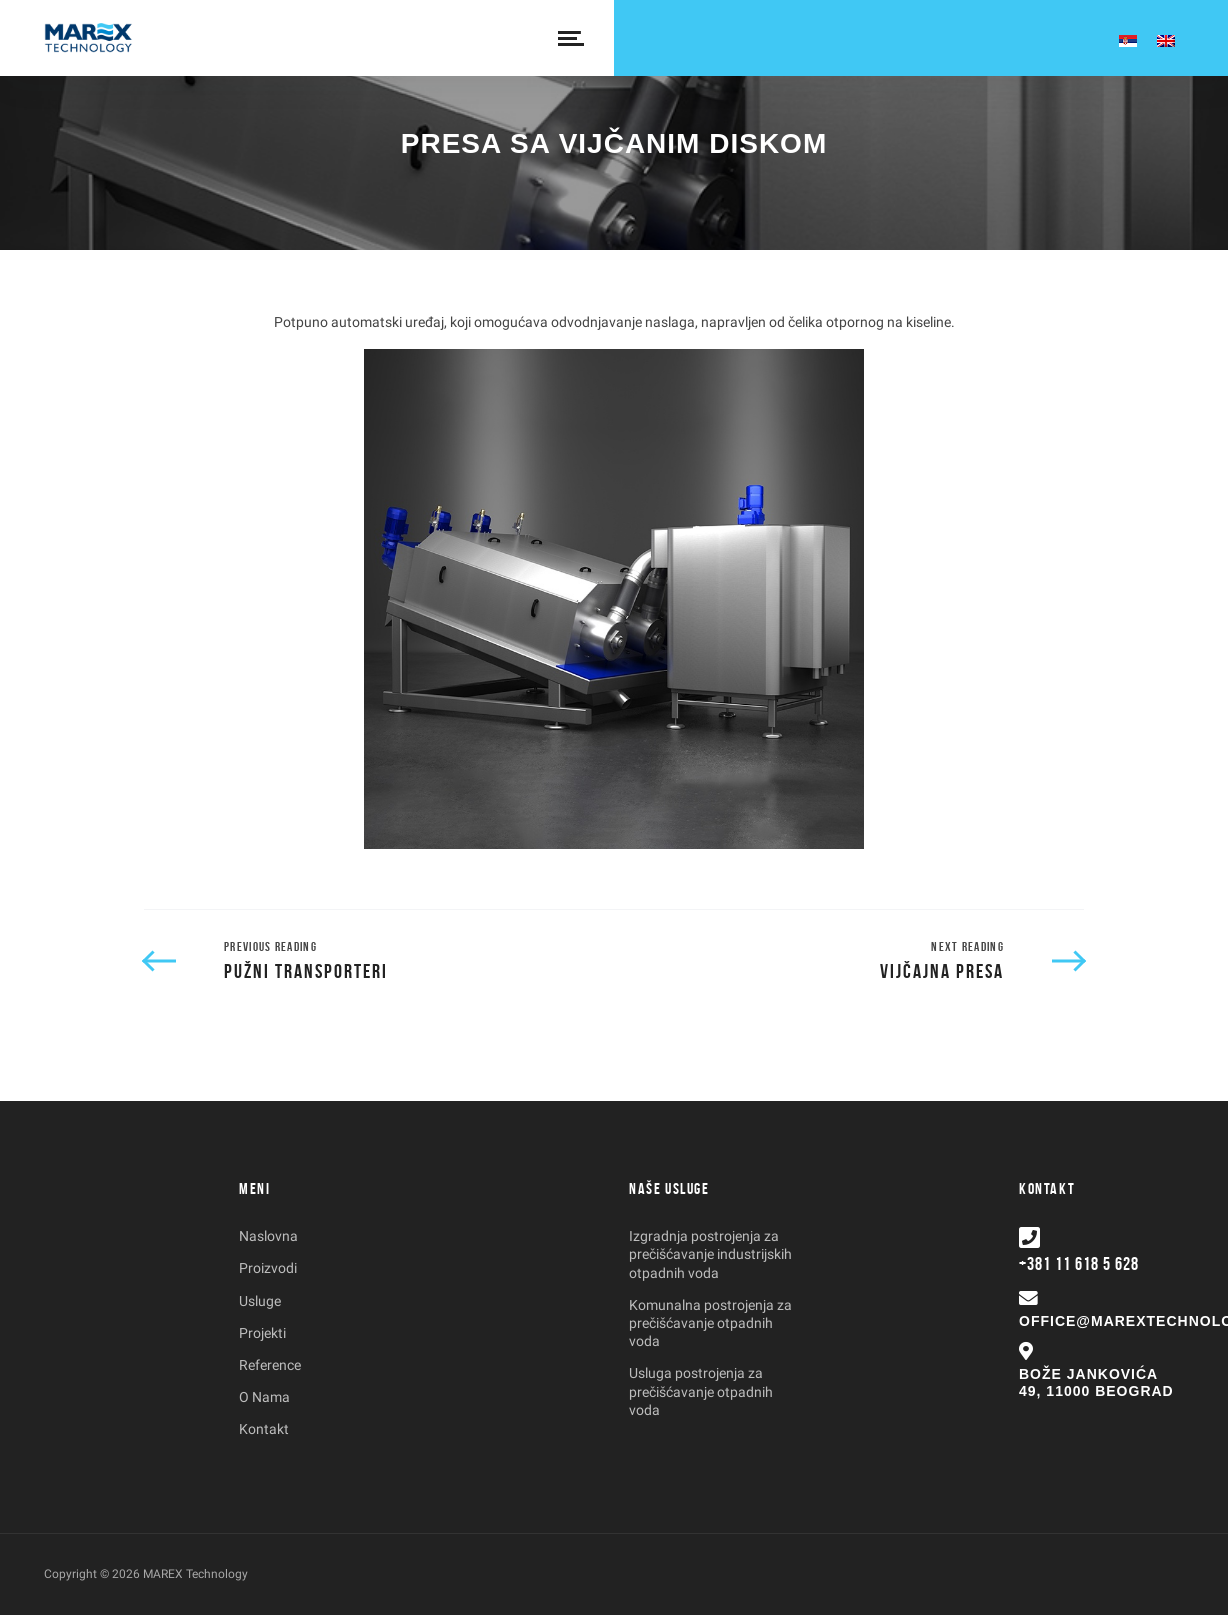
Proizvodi (268, 1268)
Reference (270, 1365)
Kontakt (264, 1429)
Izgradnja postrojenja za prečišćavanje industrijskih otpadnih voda (710, 1254)
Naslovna (268, 1236)
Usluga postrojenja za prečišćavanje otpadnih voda (701, 1391)
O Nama (264, 1397)
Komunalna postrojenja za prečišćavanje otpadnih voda (710, 1323)
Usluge (260, 1301)
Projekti (262, 1333)
